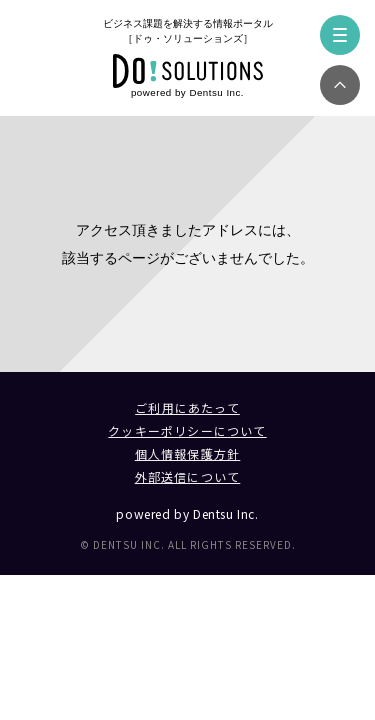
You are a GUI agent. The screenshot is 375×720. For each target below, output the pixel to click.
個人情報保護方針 (188, 454)
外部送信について (188, 477)
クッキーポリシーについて (187, 431)
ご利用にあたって (187, 408)
